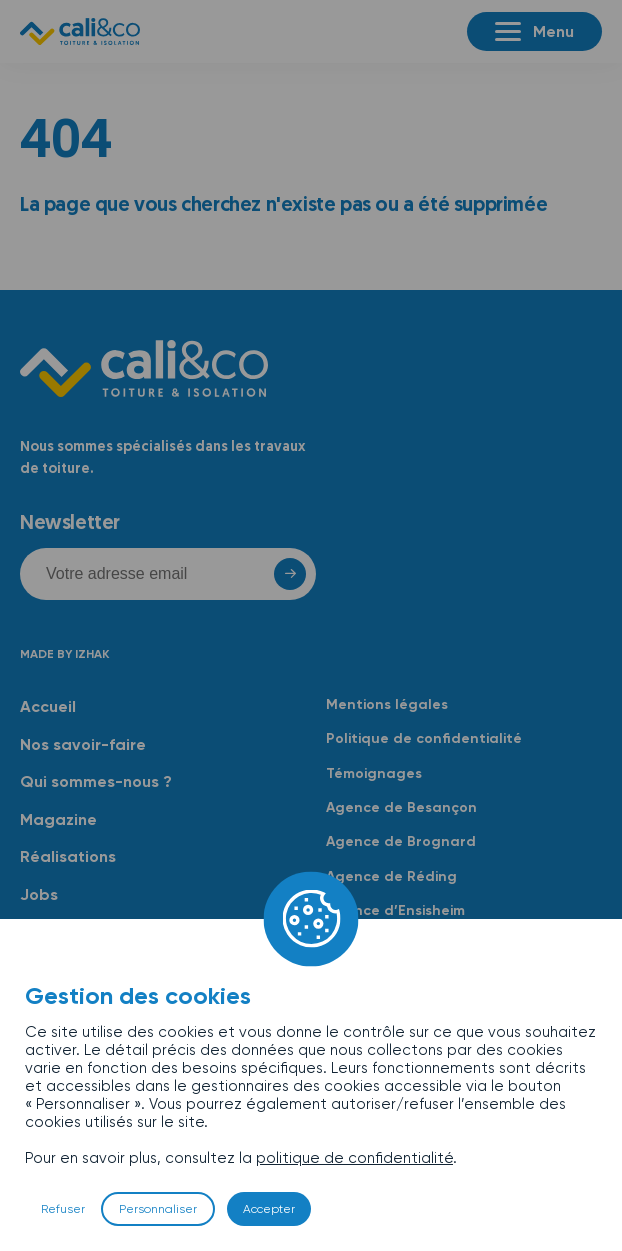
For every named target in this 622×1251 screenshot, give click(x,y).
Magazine (58, 819)
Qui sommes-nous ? (96, 781)
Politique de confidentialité (424, 738)
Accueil (48, 706)
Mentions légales (387, 704)
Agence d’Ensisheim (395, 910)
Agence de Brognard (401, 841)
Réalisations (68, 856)
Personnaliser (158, 1209)
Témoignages (374, 773)
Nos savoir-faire (83, 744)
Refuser (63, 1209)
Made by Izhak (64, 654)
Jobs (39, 894)
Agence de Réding (391, 876)
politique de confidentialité (354, 1158)
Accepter (269, 1209)
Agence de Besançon (401, 807)
